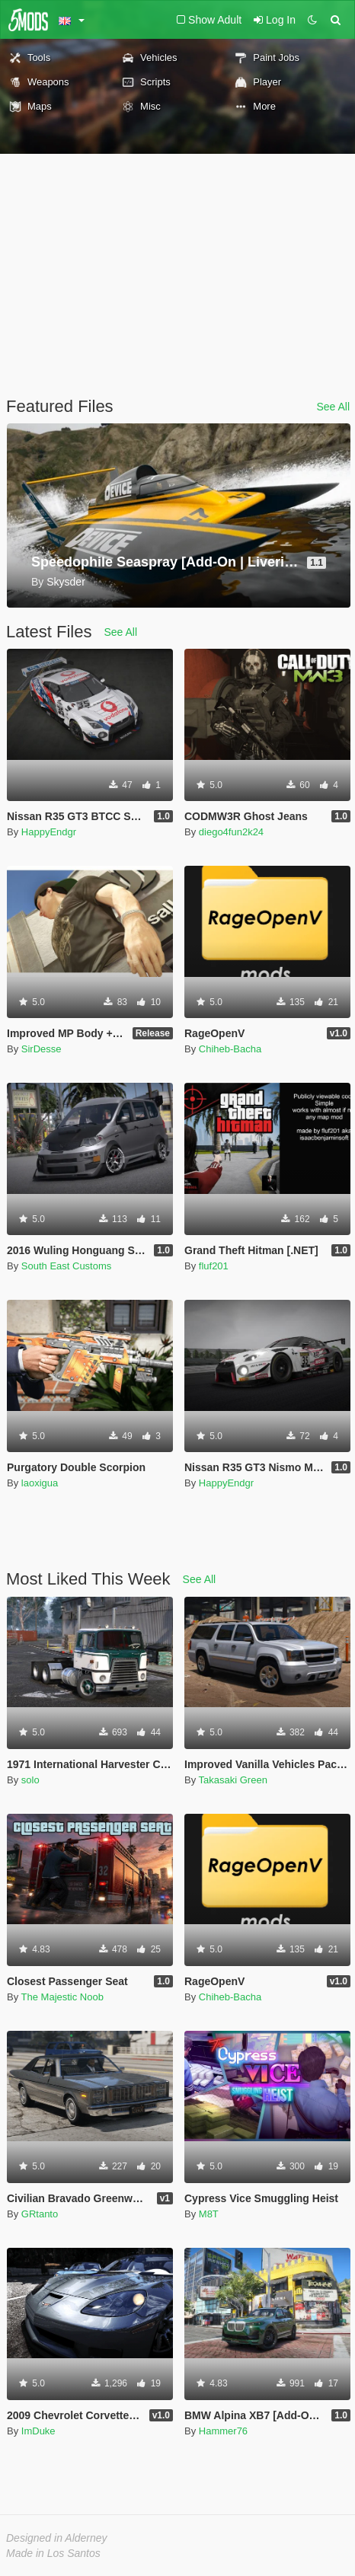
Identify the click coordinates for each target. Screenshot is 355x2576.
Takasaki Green (233, 1780)
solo (30, 1780)
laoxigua (39, 1483)
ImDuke (38, 2431)
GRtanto (39, 2214)
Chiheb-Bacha (230, 1049)
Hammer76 (223, 2431)
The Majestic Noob (62, 1997)
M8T (209, 2214)
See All (333, 407)
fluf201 (214, 1266)
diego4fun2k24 (231, 832)
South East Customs (66, 1266)
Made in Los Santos (53, 2553)
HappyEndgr (48, 832)
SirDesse (41, 1049)
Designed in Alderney (56, 2538)
